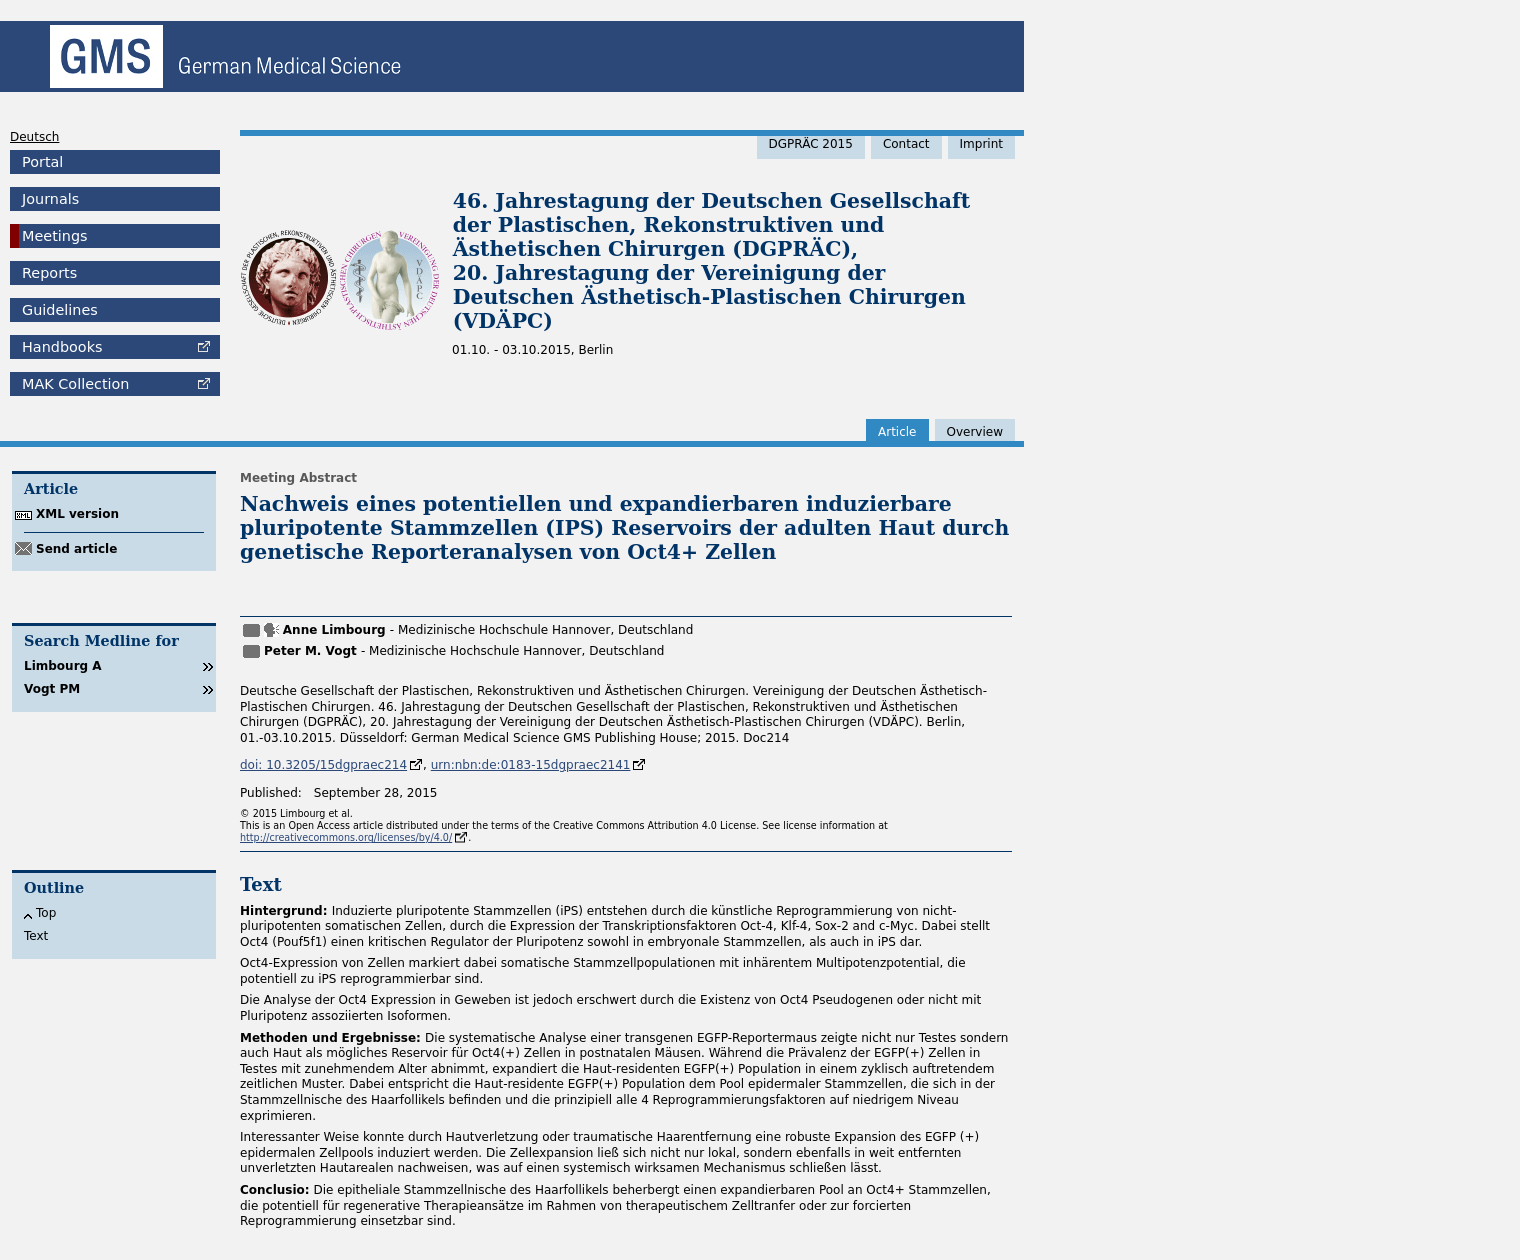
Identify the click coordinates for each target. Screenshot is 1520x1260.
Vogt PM (52, 689)
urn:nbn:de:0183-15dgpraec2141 (531, 765)
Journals (50, 199)
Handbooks (62, 347)
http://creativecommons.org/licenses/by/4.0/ (346, 837)
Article (897, 432)
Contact (906, 144)
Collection (75, 384)
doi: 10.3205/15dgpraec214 (323, 765)
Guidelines (60, 310)
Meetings (55, 236)
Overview (975, 432)
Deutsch (34, 137)
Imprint (981, 144)
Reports (49, 273)
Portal (42, 162)
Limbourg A (63, 666)
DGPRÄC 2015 (811, 144)
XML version (77, 514)
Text (36, 936)
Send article (76, 549)
